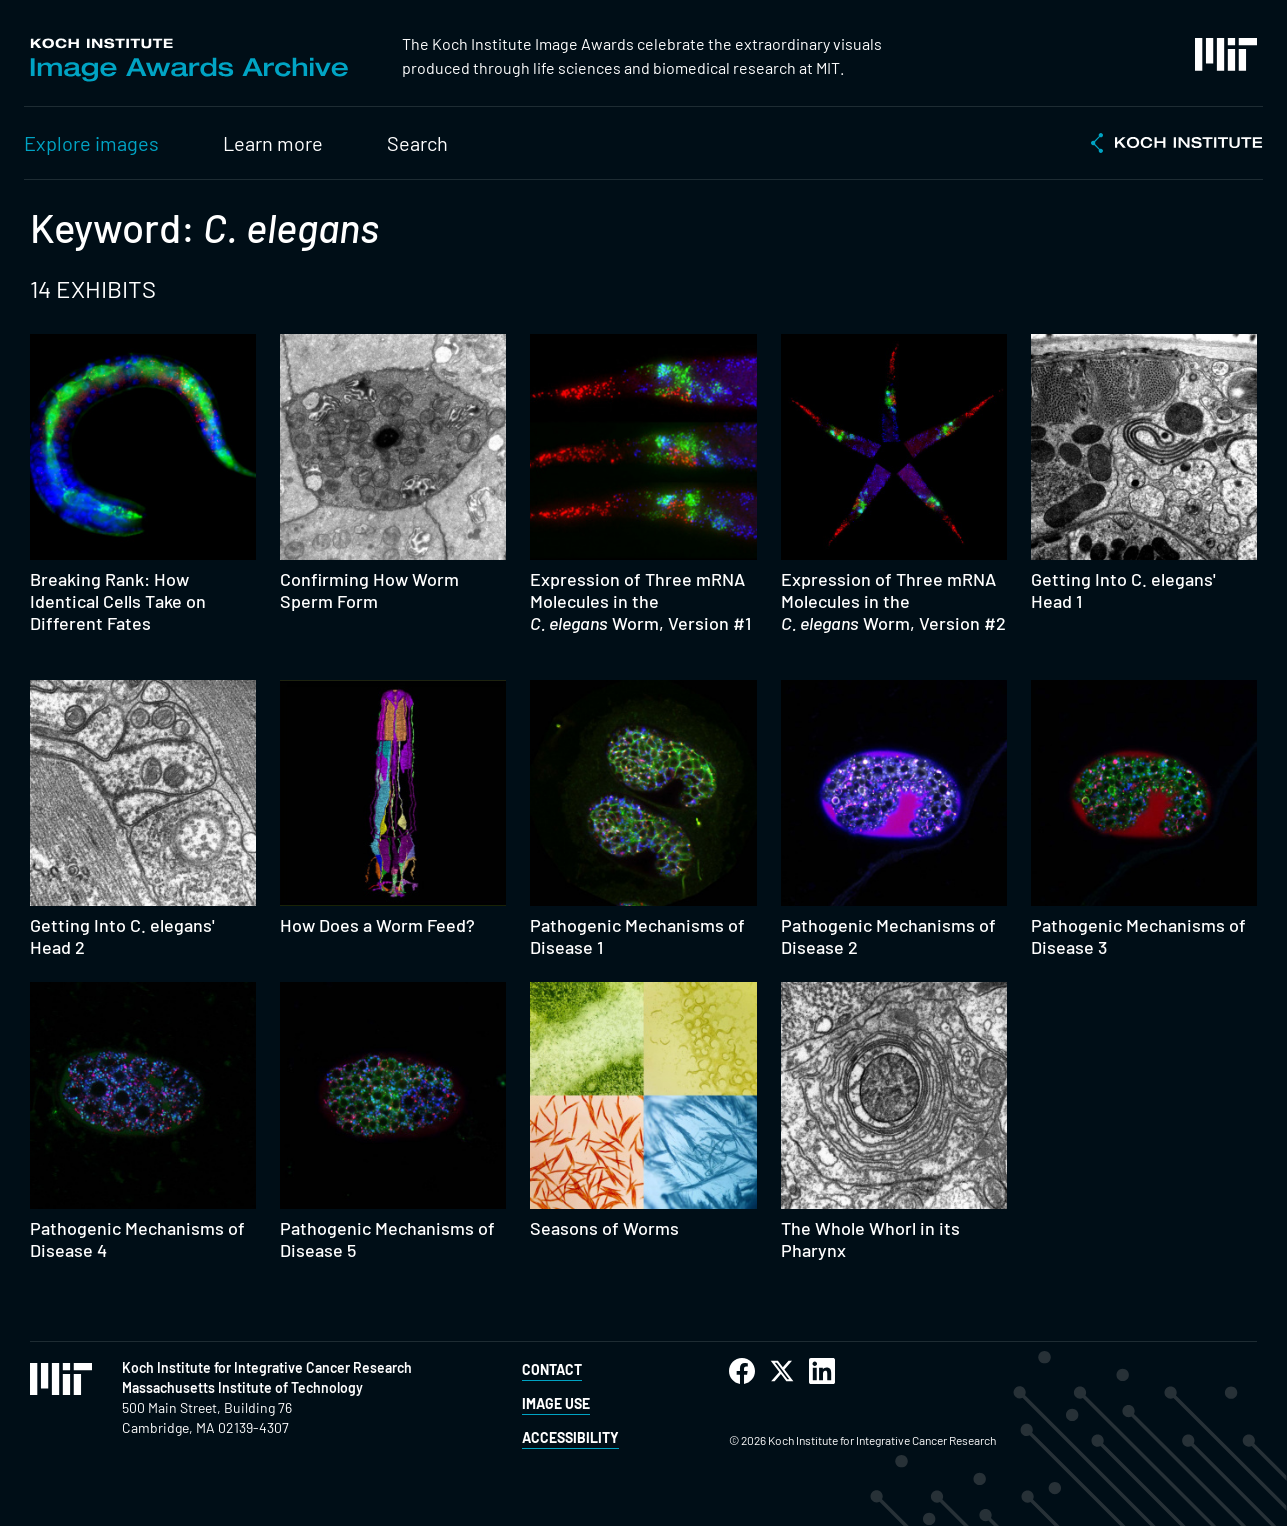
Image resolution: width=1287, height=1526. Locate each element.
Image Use (556, 1403)
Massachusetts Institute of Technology (242, 1387)
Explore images (91, 143)
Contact (552, 1369)
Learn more (273, 143)
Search (417, 143)
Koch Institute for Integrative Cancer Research (267, 1367)
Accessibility (570, 1437)
